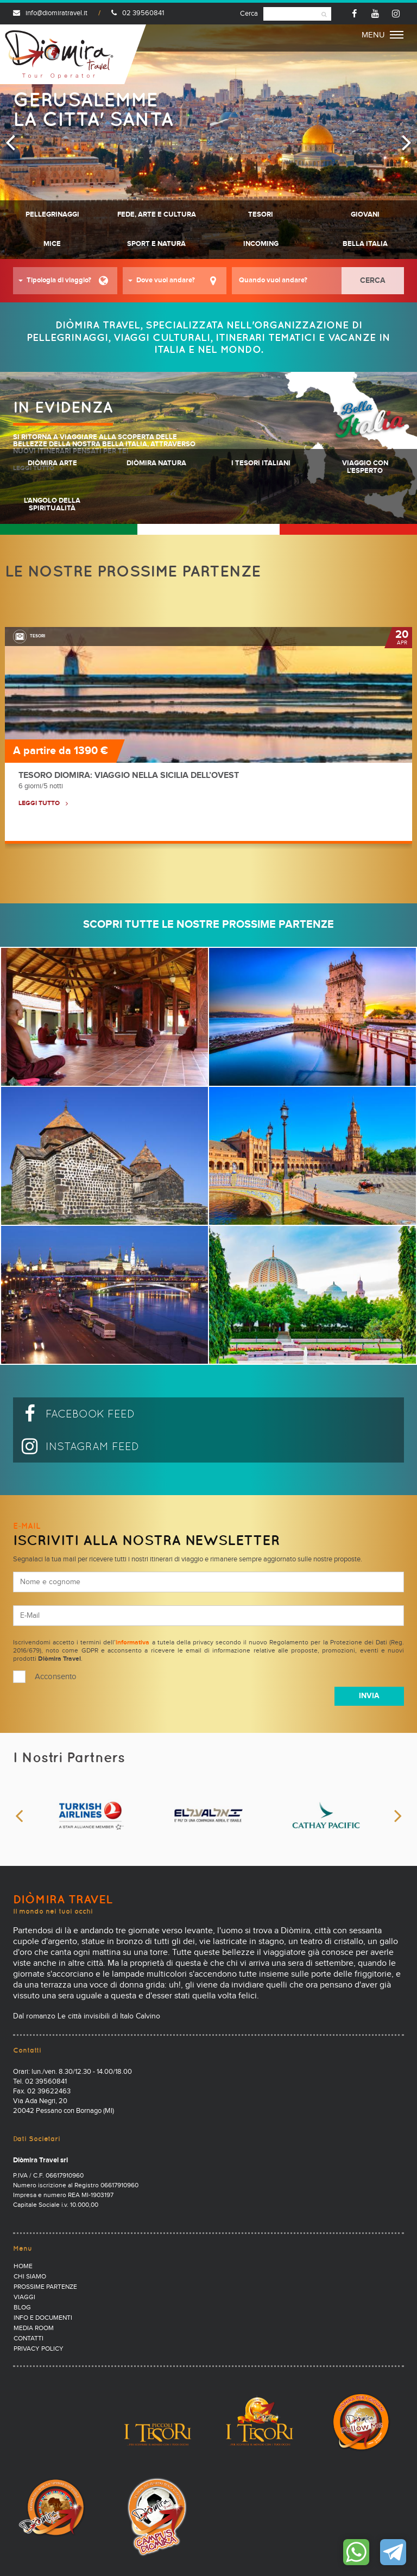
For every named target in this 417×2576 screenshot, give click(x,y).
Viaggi (24, 2297)
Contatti (28, 2339)
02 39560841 (137, 13)
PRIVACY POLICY (39, 2349)
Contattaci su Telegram (393, 2552)
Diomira (59, 54)
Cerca (249, 13)
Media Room (34, 2328)
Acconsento (56, 1677)
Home (23, 2266)
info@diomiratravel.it (50, 13)
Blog (22, 2308)
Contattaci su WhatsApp (356, 2552)
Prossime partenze (45, 2287)
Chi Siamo (30, 2277)
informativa (132, 1643)
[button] (65, 280)
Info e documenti (43, 2318)
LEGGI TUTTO (39, 803)
